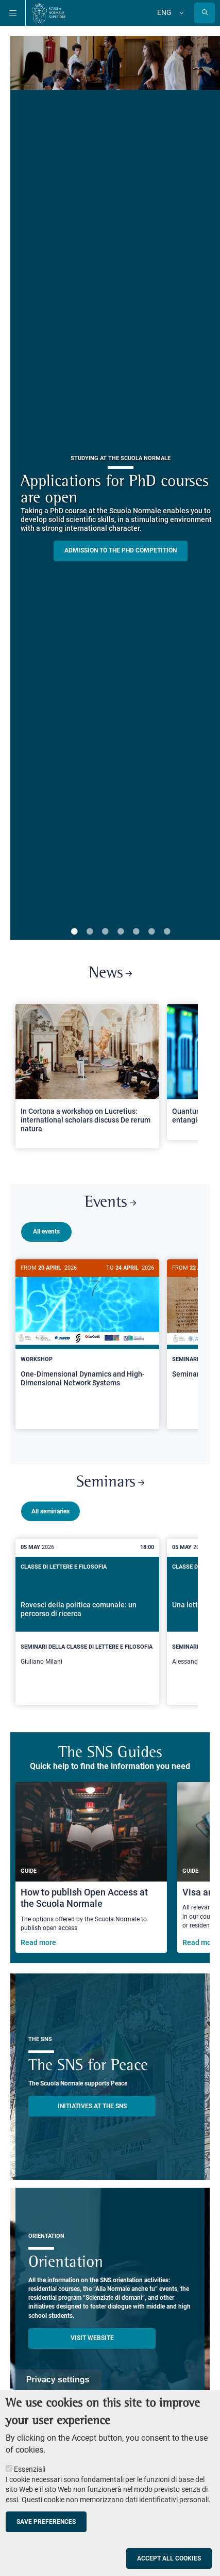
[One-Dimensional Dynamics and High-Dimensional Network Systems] (87, 1331)
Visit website (92, 2339)
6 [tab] (151, 932)
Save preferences (46, 2521)
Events (110, 1202)
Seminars (110, 1478)
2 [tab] (89, 932)
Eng (164, 12)
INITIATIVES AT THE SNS (92, 2107)
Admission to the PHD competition (120, 550)
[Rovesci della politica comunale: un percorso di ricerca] (87, 1618)
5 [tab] (136, 932)
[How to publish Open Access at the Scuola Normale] (91, 1869)
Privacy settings (58, 2379)
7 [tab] (167, 932)
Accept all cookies (169, 2558)
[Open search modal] (204, 13)
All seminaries (50, 1507)
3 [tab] (105, 932)
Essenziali (29, 2469)
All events (46, 1231)
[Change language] (180, 13)
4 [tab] (120, 932)
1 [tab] (74, 932)
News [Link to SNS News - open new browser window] (110, 973)
